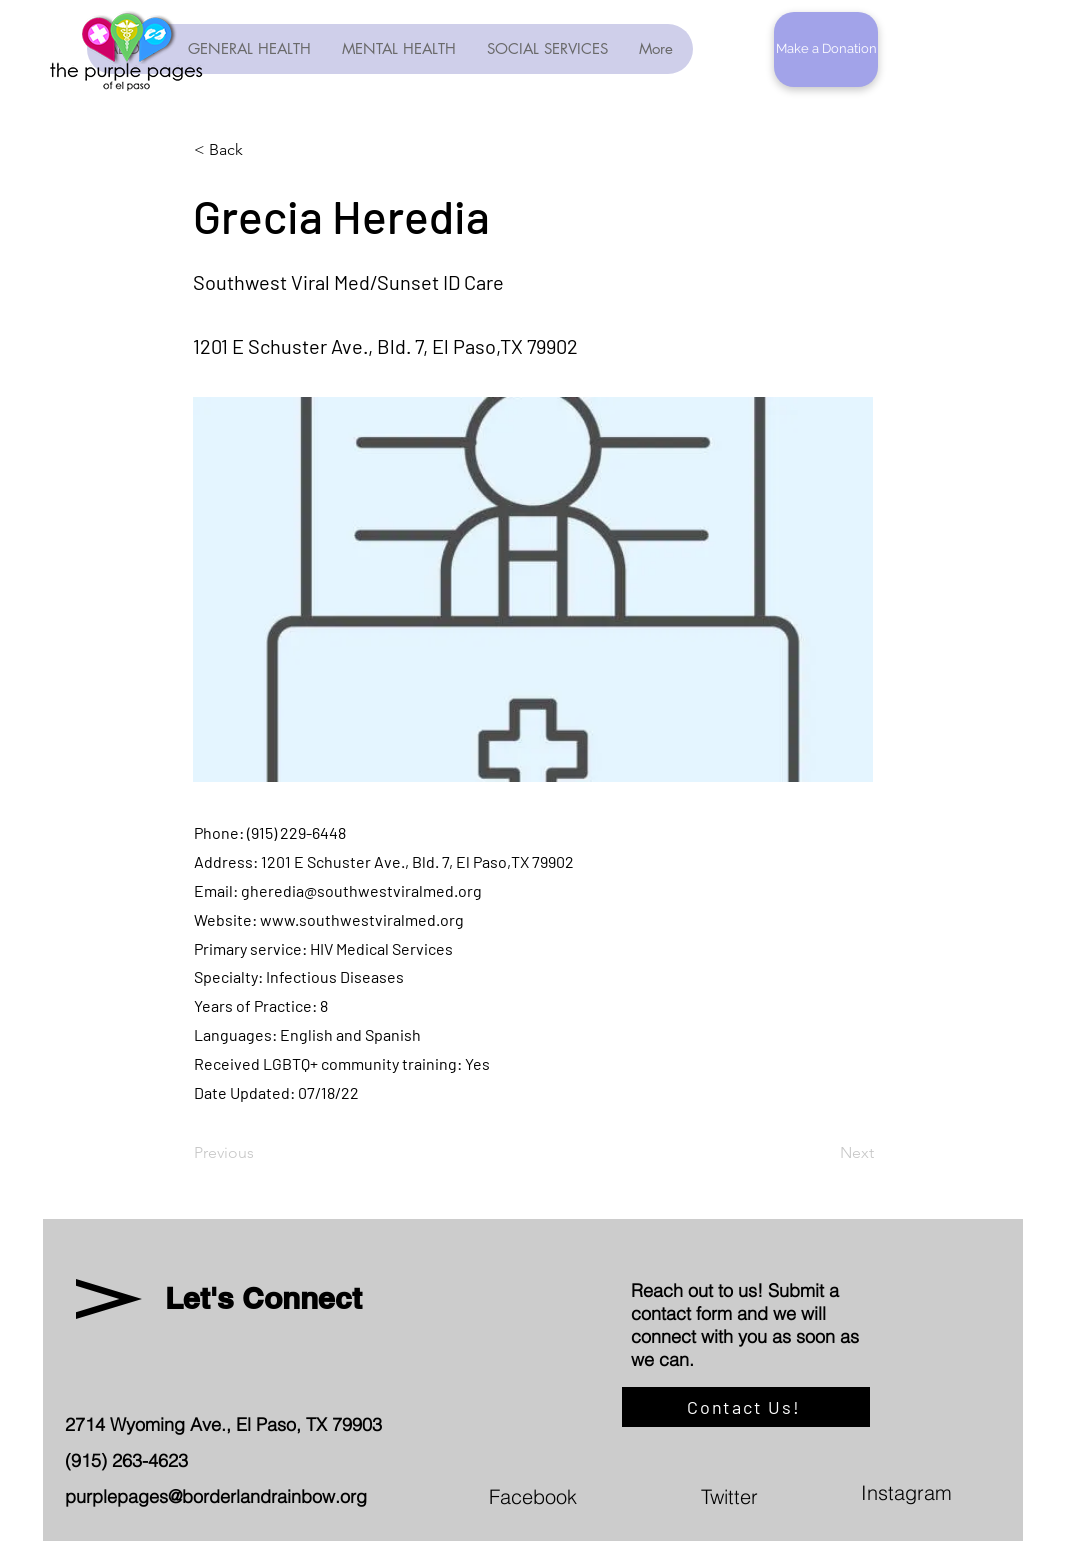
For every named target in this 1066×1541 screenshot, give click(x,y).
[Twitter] (825, 1496)
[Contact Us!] (746, 1407)
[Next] (824, 1153)
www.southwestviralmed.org (362, 919)
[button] (826, 49)
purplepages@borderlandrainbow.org (216, 1496)
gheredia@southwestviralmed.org (361, 890)
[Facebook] (613, 1496)
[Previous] (260, 1153)
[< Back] (260, 150)
